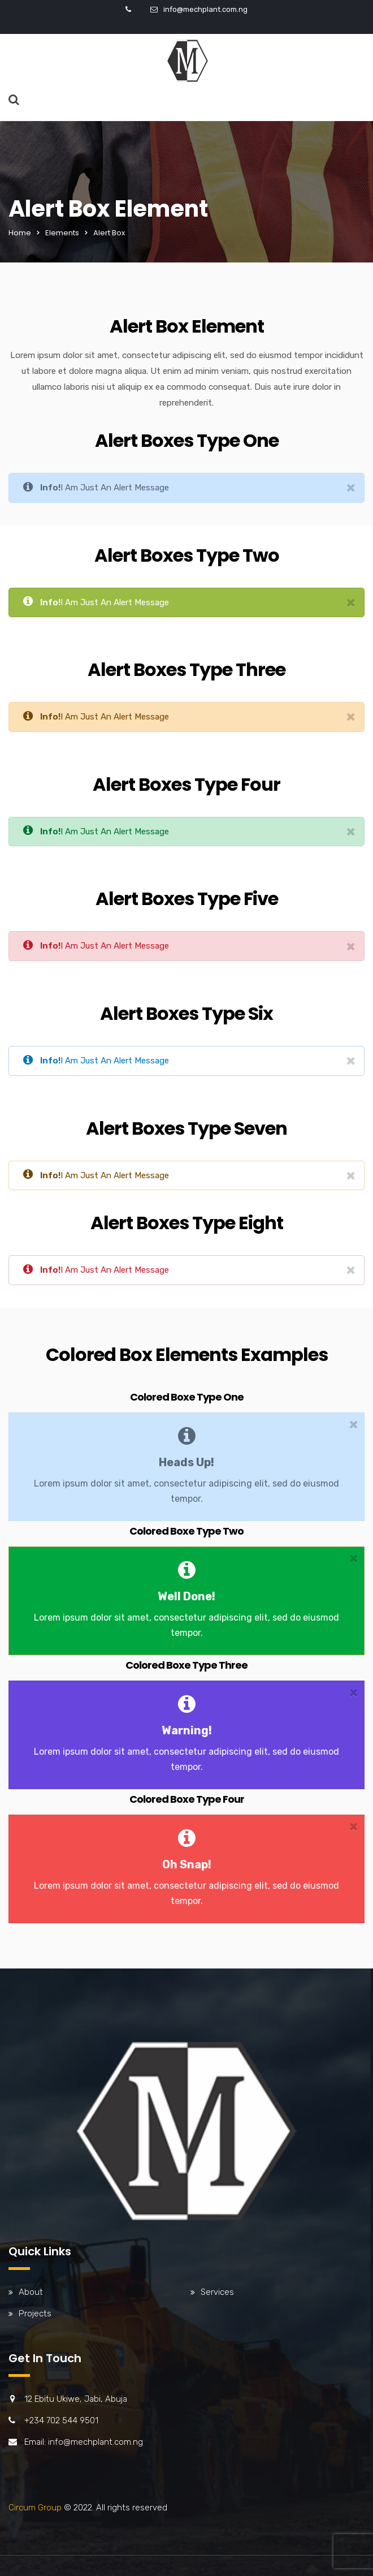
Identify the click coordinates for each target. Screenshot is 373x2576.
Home (19, 232)
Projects (35, 2313)
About (31, 2292)
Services (217, 2292)
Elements (62, 232)
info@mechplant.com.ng (205, 9)
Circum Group (35, 2507)
